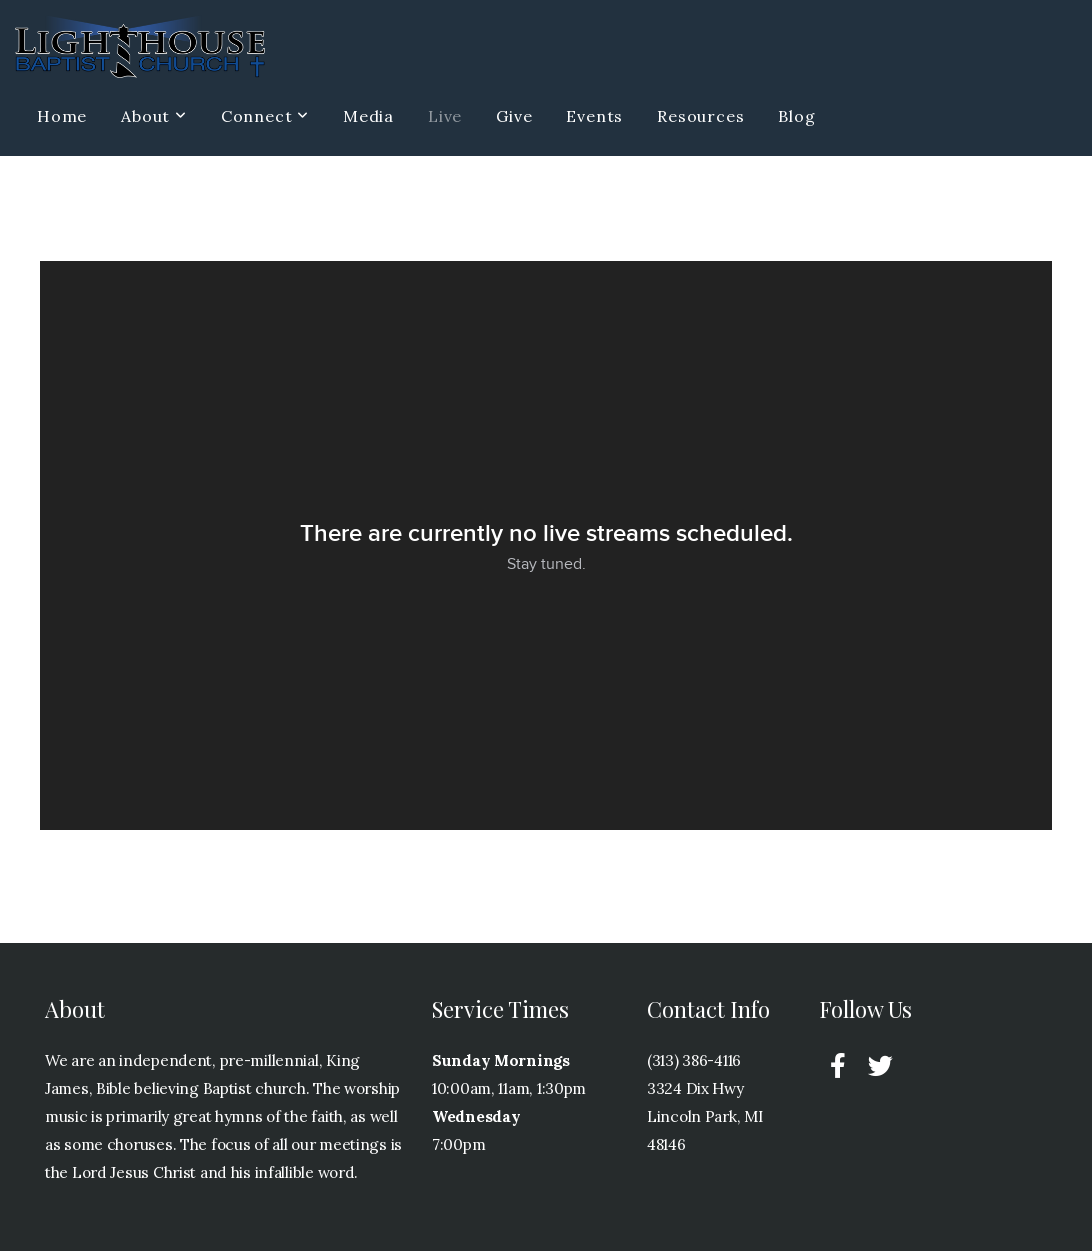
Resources (700, 116)
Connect (265, 116)
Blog (796, 116)
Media (368, 116)
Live (445, 116)
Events (594, 116)
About (154, 116)
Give (514, 116)
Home (62, 116)
